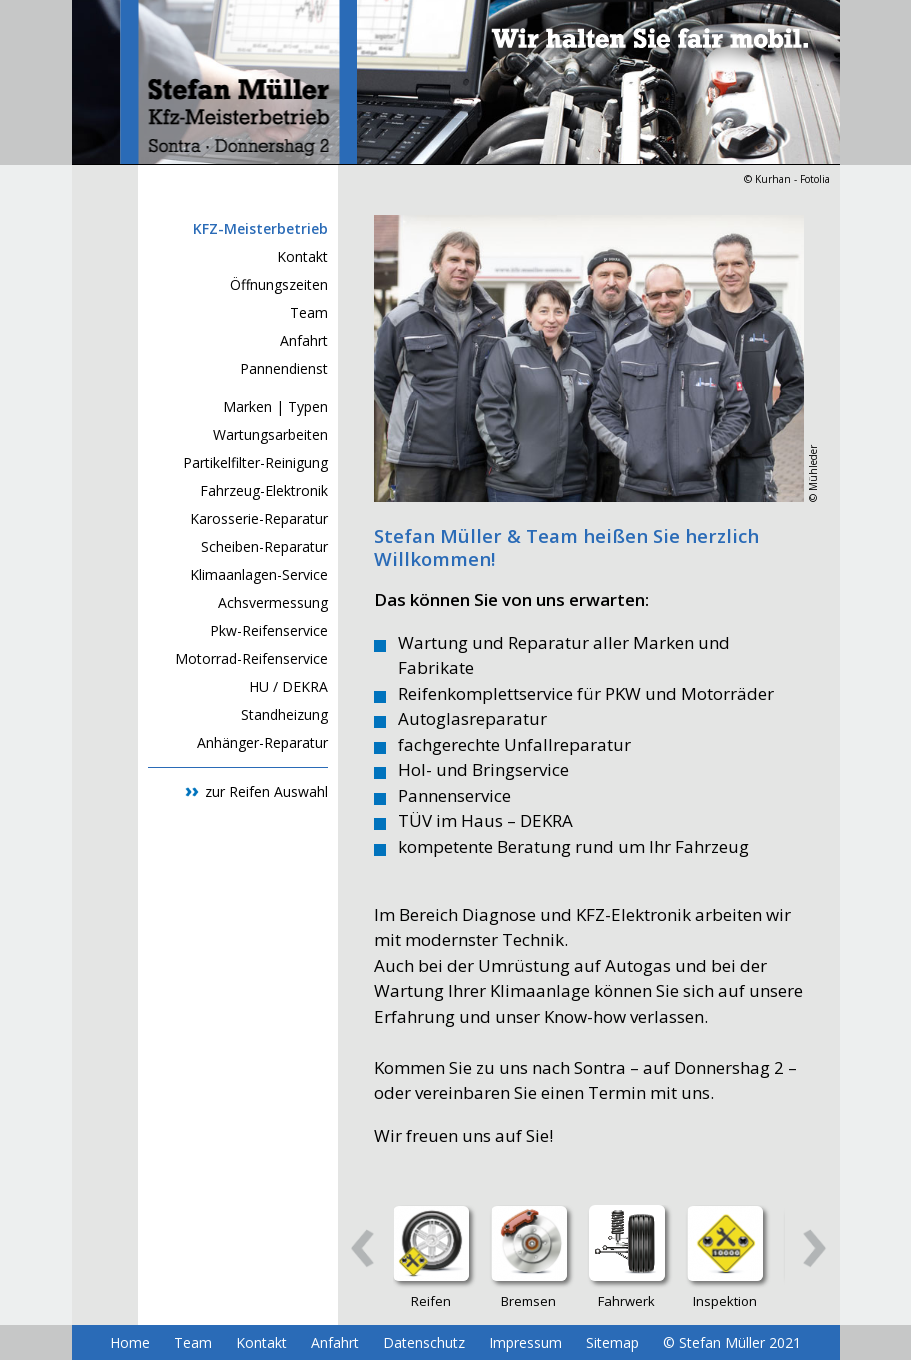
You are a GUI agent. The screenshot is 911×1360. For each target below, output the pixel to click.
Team (309, 312)
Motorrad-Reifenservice (251, 658)
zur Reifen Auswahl (266, 791)
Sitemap (612, 1342)
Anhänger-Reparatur (262, 742)
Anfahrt (304, 340)
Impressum (525, 1342)
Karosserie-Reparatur (259, 518)
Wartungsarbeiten (270, 434)
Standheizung (284, 714)
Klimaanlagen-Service (259, 574)
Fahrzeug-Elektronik (264, 490)
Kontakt (302, 256)
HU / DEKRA (288, 686)
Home (130, 1342)
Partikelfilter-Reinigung (255, 462)
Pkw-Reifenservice (269, 630)
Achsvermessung (273, 602)
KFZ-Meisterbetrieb (260, 228)
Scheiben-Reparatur (264, 546)
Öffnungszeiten (279, 284)
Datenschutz (424, 1342)
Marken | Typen (275, 406)
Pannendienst (284, 368)
